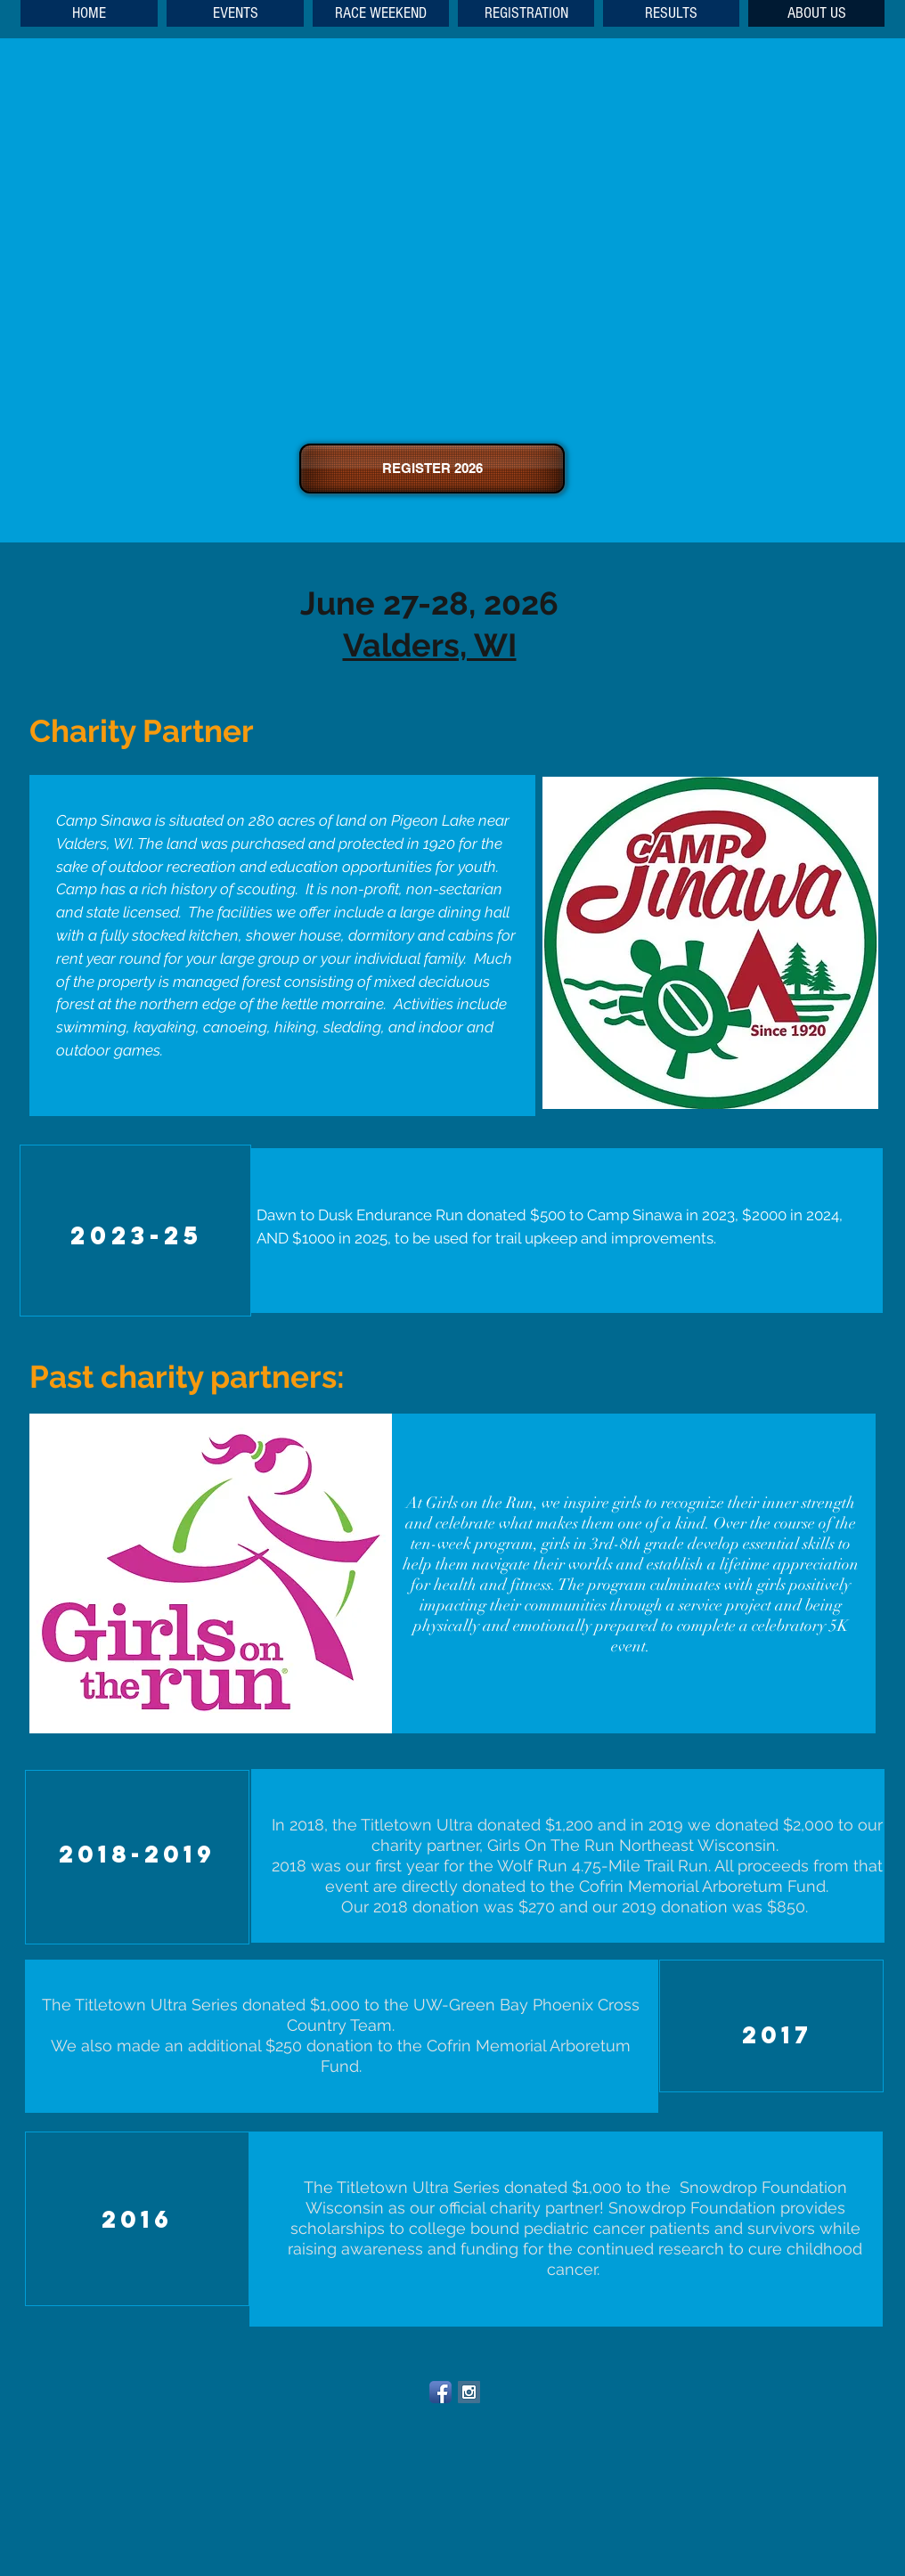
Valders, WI (430, 645)
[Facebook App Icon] (440, 2392)
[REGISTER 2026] (432, 468)
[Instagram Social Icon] (469, 2392)
